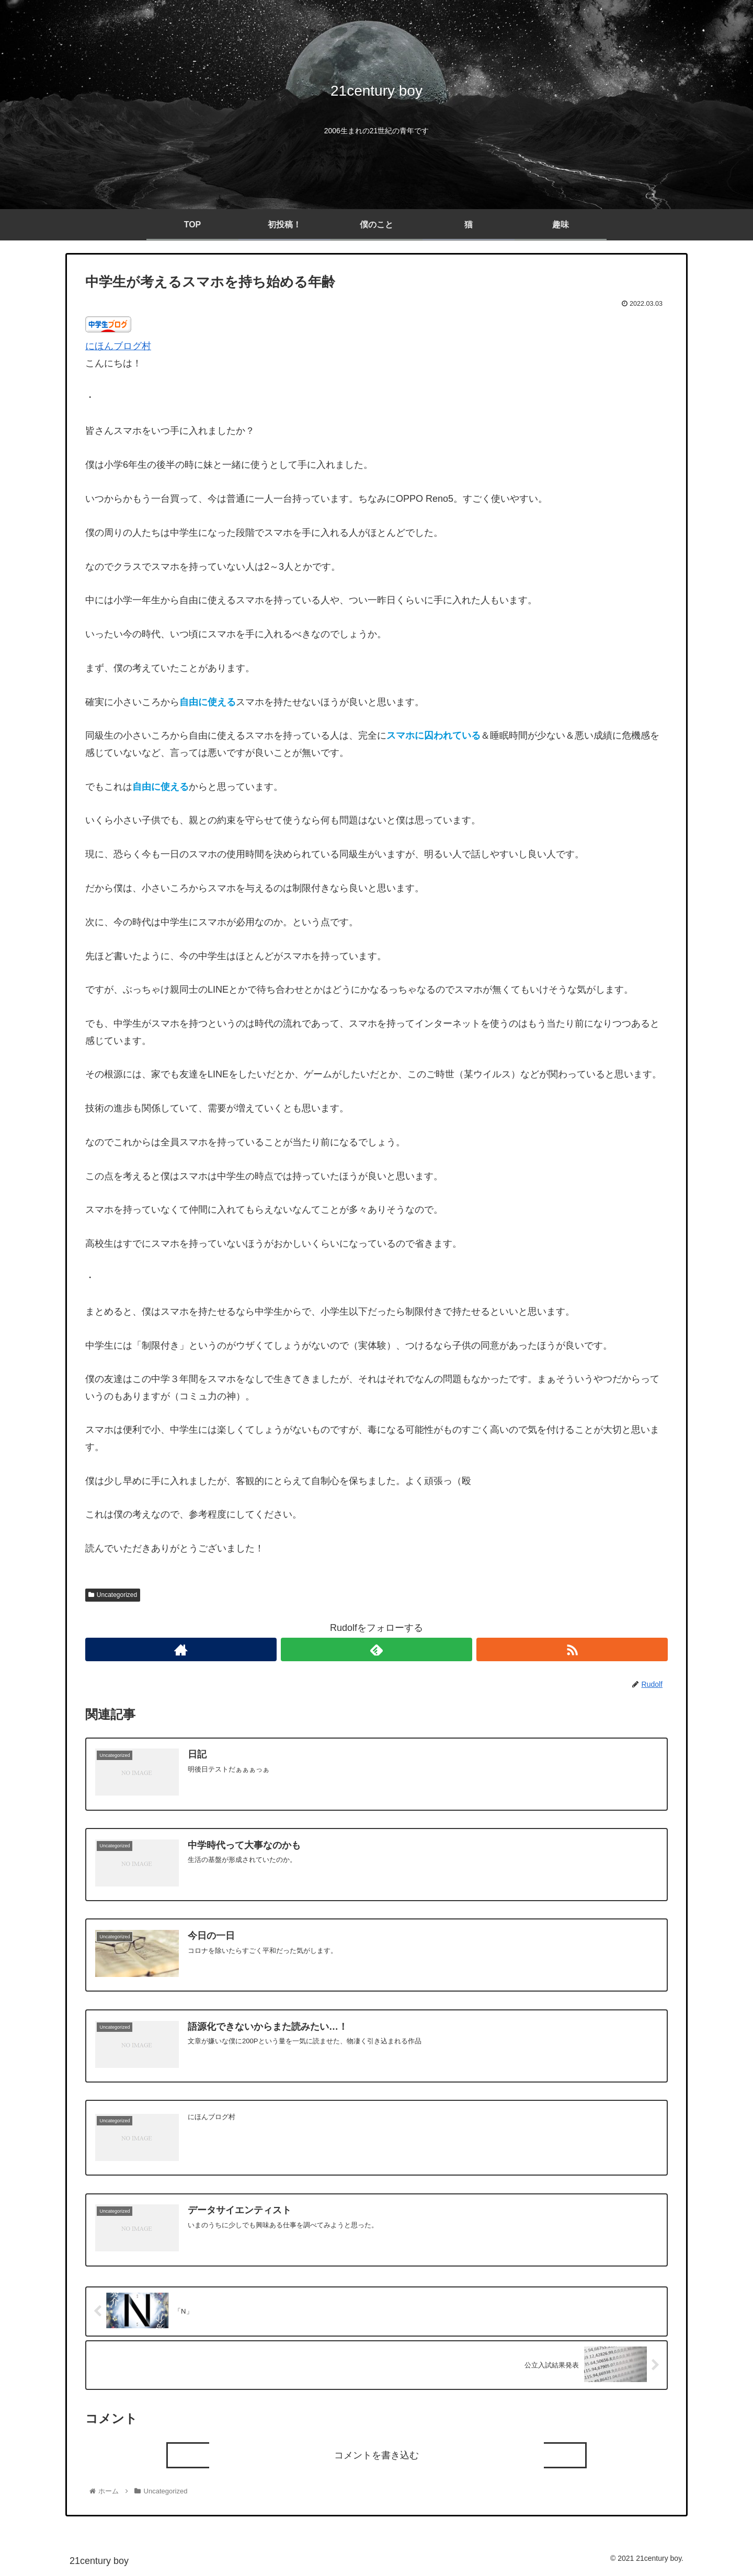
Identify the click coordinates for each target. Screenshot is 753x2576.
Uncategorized (112, 1594)
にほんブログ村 (118, 346)
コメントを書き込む (376, 2458)
